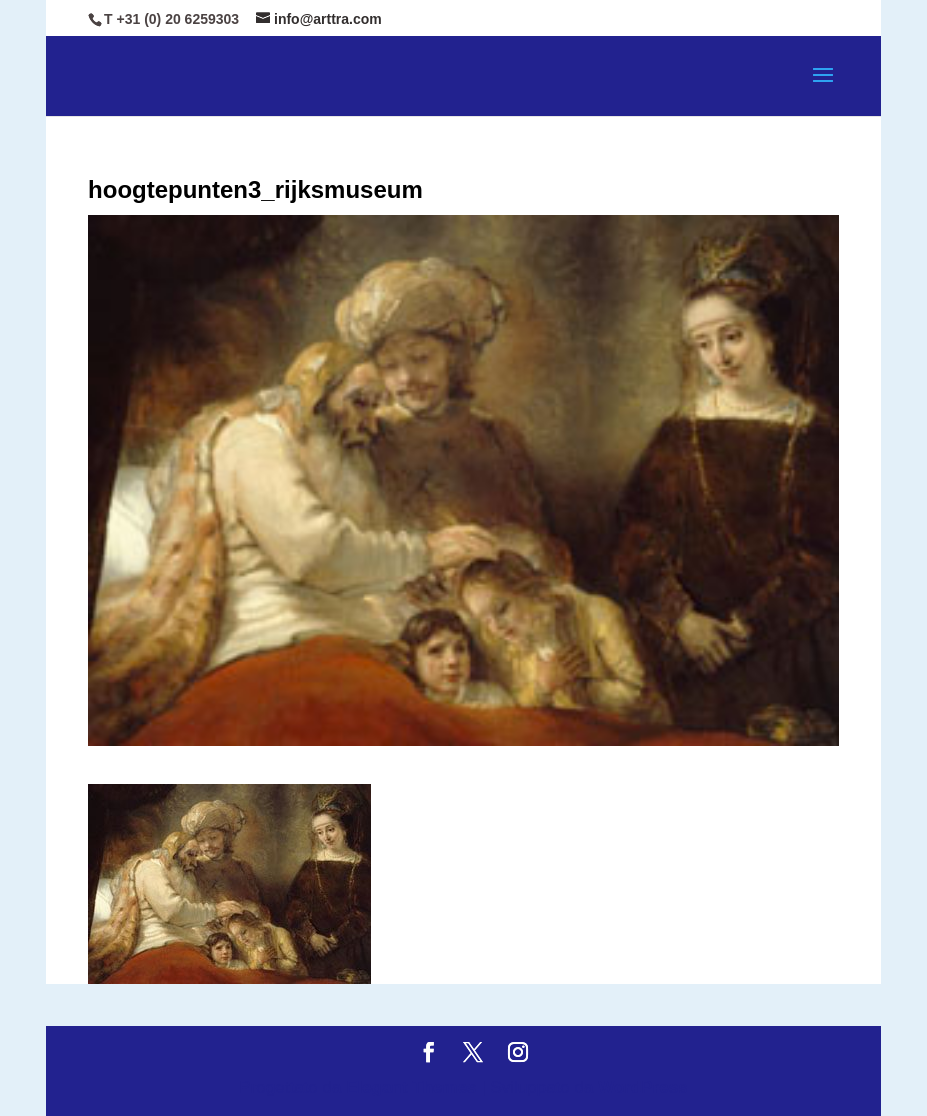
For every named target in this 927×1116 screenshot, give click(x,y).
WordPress (642, 1087)
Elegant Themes (411, 1087)
